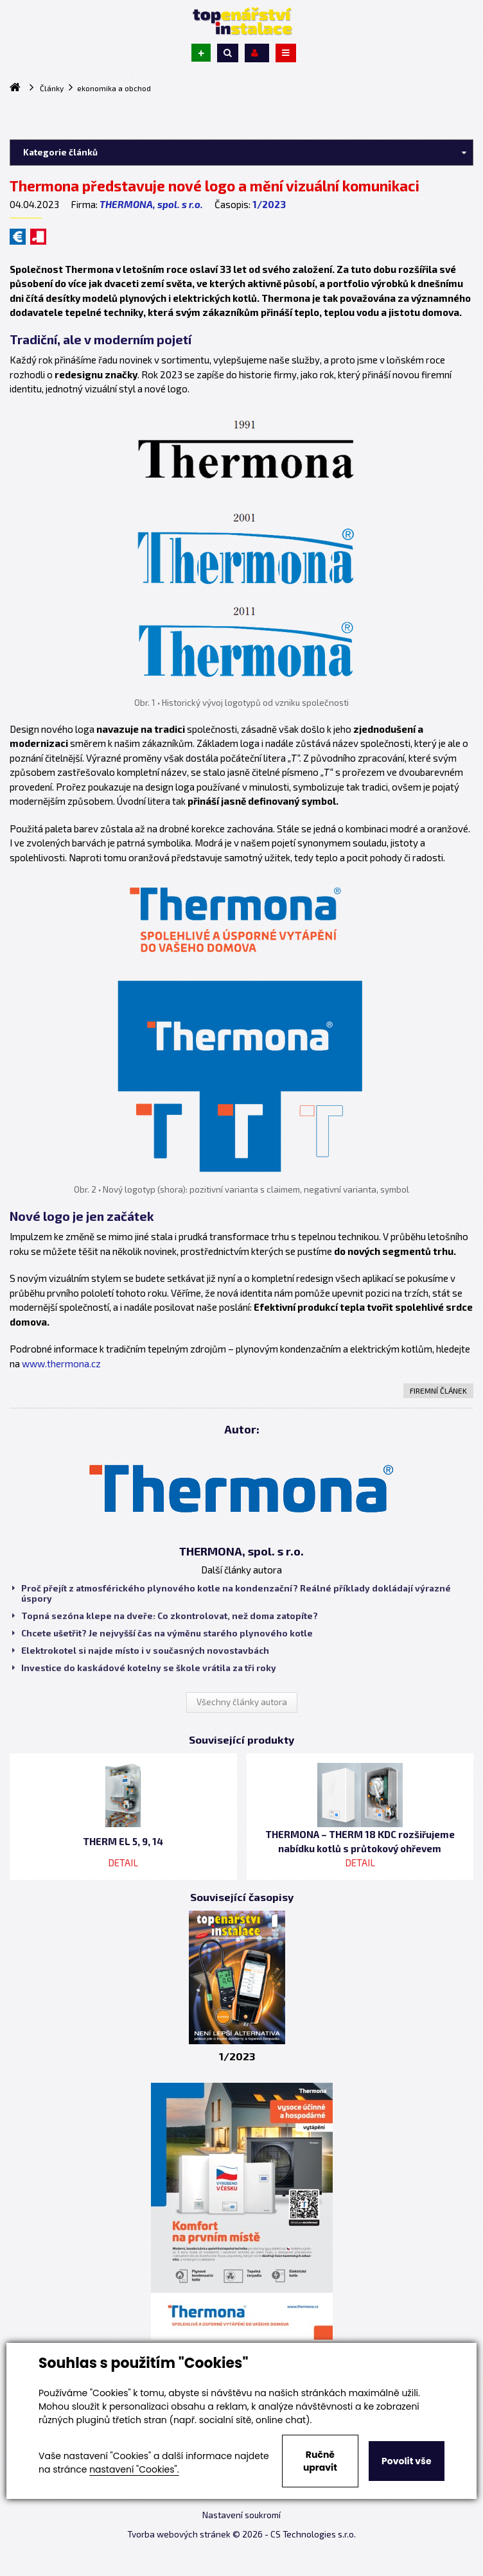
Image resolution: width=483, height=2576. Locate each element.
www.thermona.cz (61, 1363)
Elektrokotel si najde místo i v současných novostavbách (140, 1650)
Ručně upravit (320, 2461)
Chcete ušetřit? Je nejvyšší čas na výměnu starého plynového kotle (162, 1633)
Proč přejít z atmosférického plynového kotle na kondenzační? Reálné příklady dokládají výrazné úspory (231, 1593)
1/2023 (269, 204)
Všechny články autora (242, 1702)
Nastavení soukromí (241, 2515)
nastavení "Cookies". (134, 2469)
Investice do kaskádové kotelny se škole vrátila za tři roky (144, 1668)
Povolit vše (406, 2461)
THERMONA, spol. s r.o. (151, 204)
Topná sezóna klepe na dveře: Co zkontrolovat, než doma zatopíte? (165, 1616)
